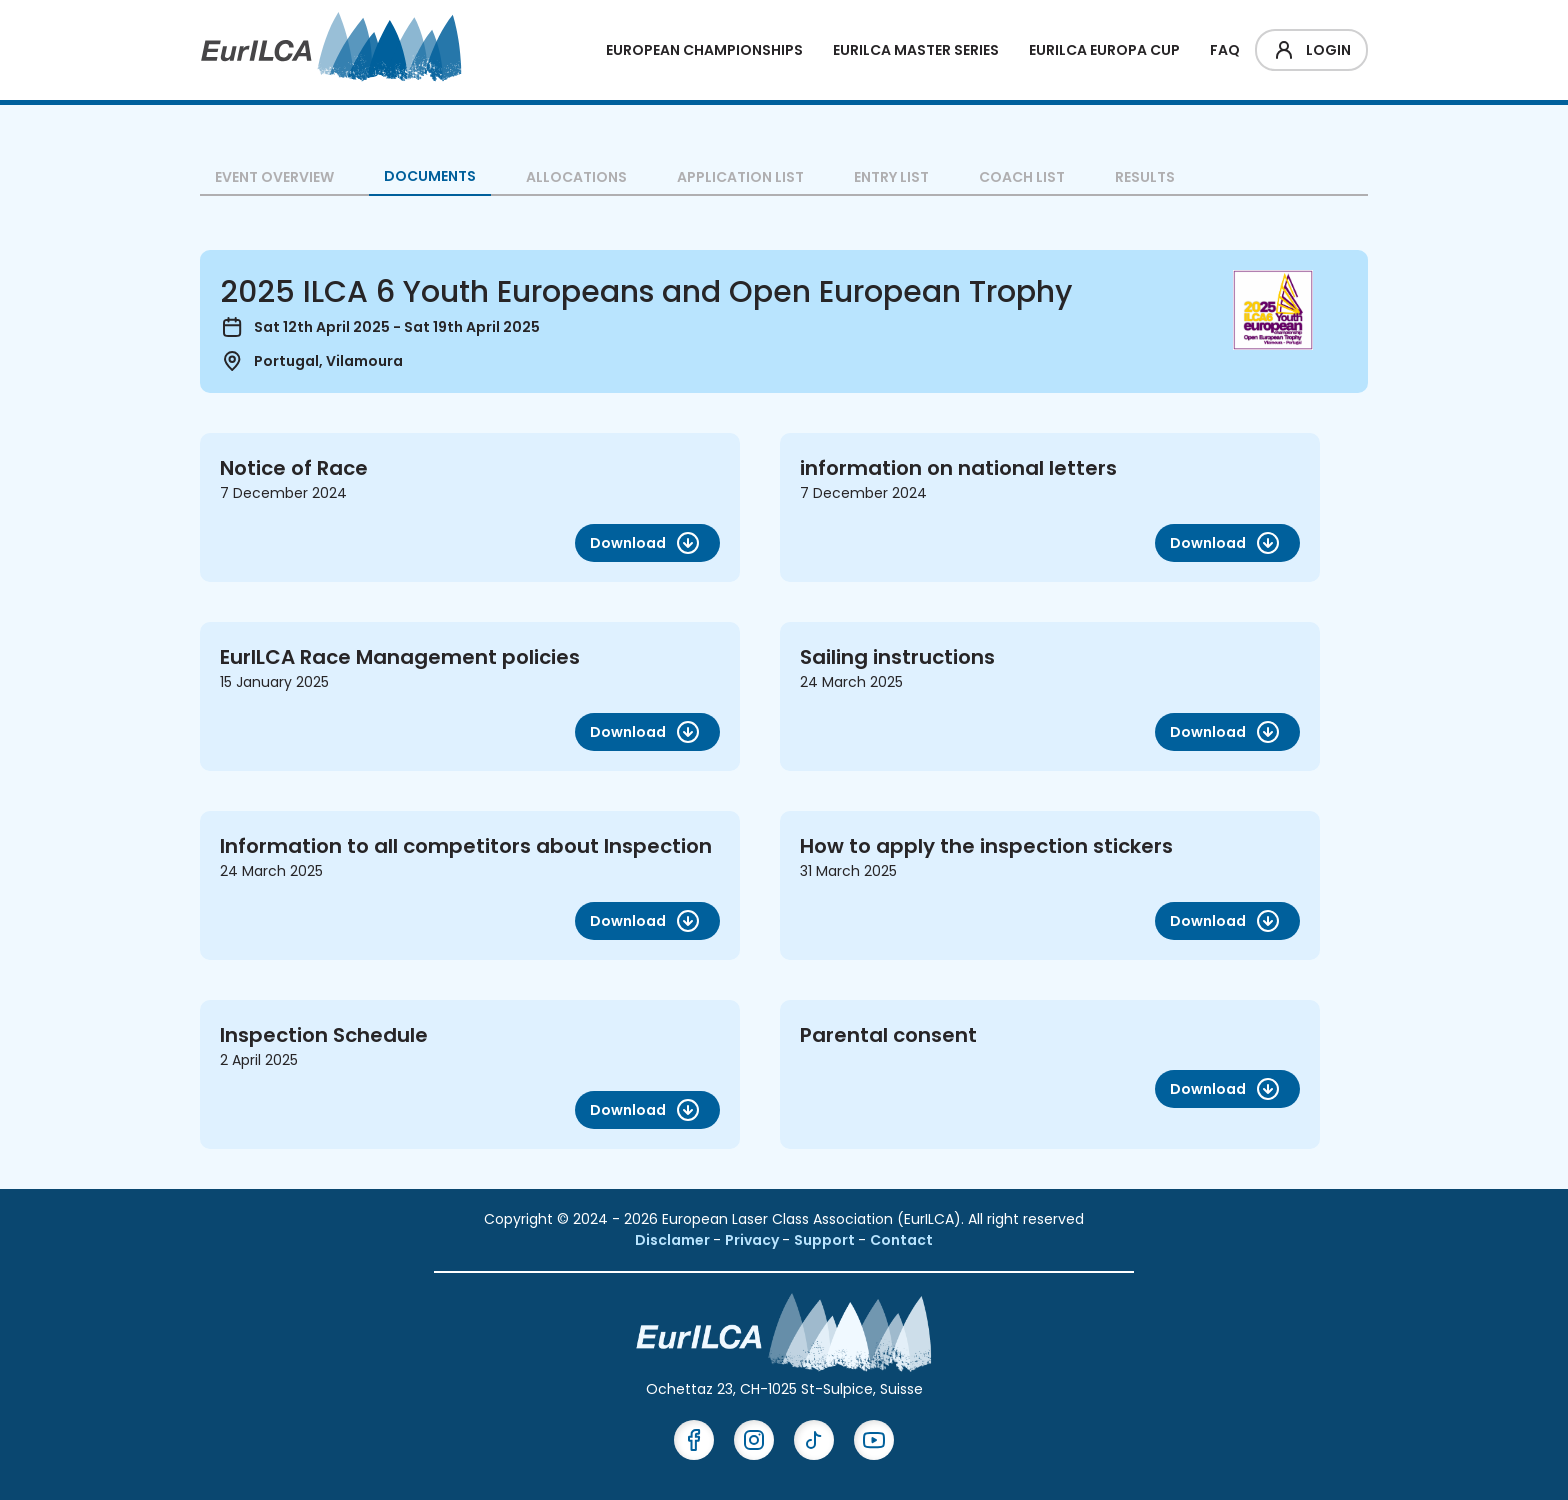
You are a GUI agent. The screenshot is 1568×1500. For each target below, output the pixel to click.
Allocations (576, 177)
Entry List (891, 177)
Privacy (753, 1240)
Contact (901, 1240)
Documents (430, 176)
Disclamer (674, 1240)
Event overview (274, 177)
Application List (740, 177)
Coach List (1022, 177)
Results (1145, 177)
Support (826, 1240)
